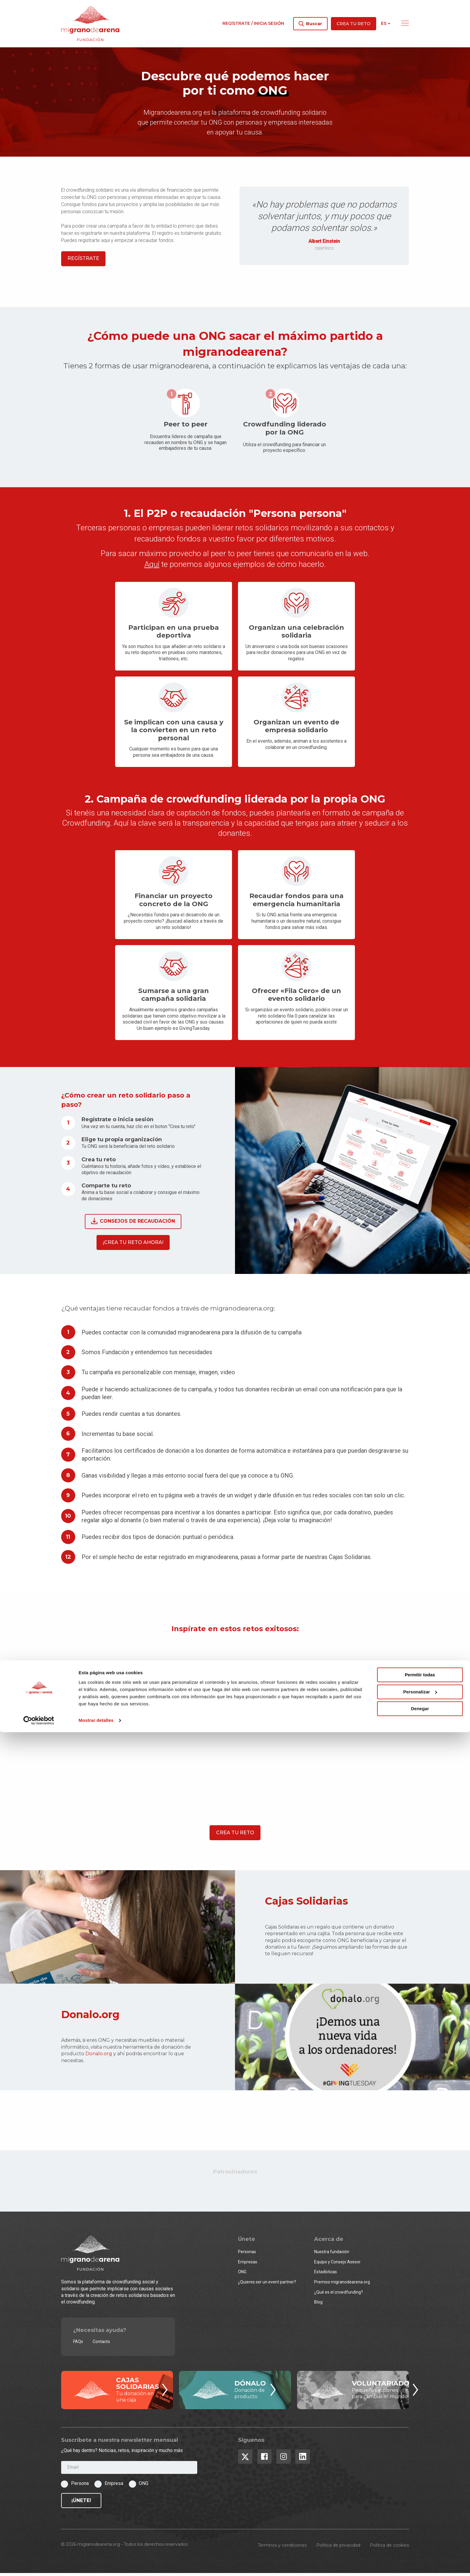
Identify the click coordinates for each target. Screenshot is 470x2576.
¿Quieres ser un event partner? (267, 2285)
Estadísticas (325, 2275)
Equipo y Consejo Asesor (337, 2264)
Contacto (101, 2344)
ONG (242, 2275)
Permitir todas (420, 2518)
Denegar (420, 2552)
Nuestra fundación (331, 2255)
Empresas (247, 2264)
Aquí (151, 567)
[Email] (129, 2470)
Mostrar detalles (96, 2564)
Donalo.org (98, 2057)
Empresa (114, 2486)
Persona (80, 2486)
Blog (318, 2305)
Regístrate (83, 261)
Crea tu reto (353, 23)
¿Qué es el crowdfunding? (338, 2295)
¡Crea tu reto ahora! (133, 1245)
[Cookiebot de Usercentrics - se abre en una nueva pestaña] (39, 2564)
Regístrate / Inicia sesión (253, 23)
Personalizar (420, 2535)
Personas (247, 2255)
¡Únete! (81, 2503)
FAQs (78, 2344)
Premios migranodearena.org (342, 2285)
